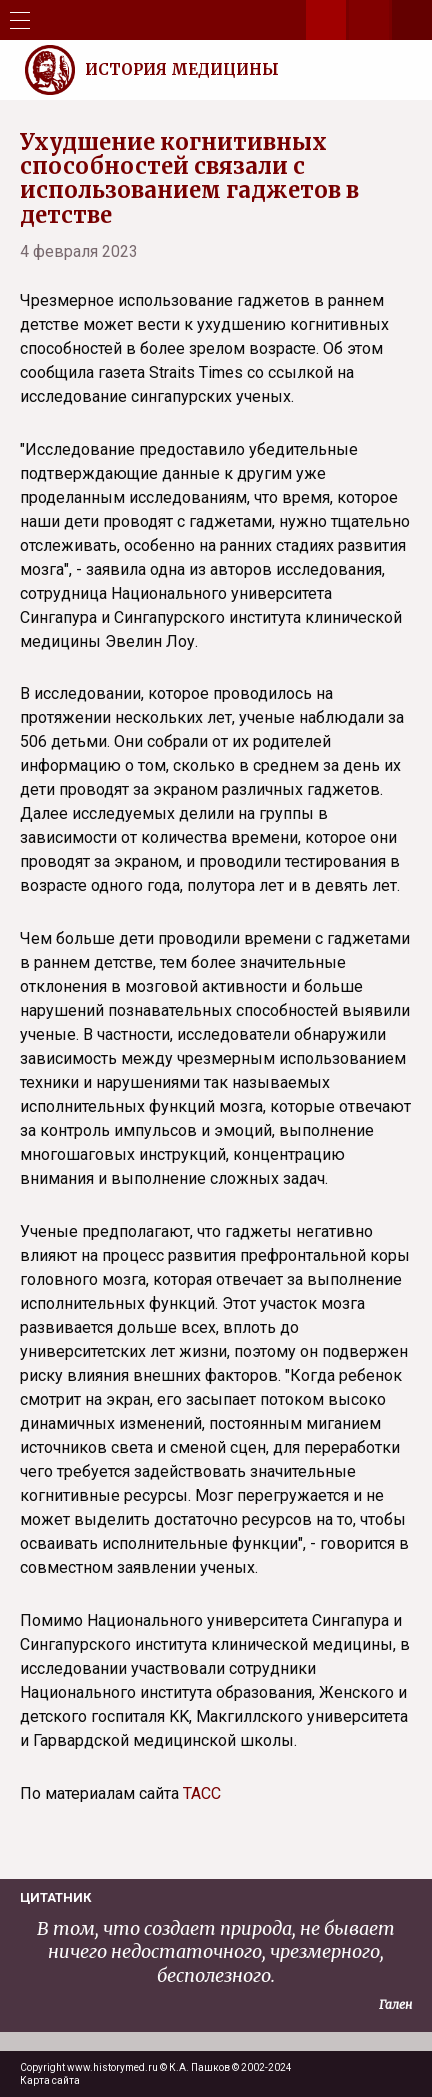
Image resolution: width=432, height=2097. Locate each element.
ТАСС (202, 1793)
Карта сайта (50, 2080)
